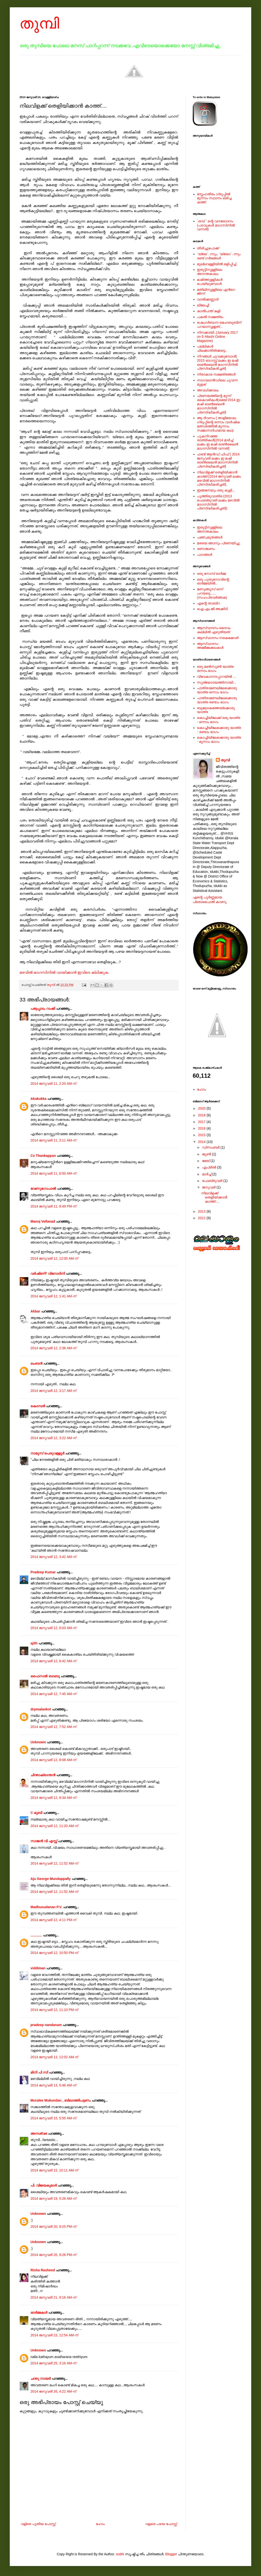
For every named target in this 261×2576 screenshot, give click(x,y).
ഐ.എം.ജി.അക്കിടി (212, 609)
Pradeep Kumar (43, 1572)
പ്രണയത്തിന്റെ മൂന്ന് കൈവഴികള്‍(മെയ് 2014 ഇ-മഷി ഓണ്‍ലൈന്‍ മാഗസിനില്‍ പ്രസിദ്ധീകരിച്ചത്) (219, 404)
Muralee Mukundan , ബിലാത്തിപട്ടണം (61, 2100)
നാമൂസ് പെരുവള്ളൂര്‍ (47, 1453)
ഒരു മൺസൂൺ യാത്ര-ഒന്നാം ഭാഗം (216, 669)
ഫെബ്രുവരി (212, 1181)
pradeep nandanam (46, 2025)
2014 (202, 1142)
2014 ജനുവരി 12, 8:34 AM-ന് (53, 1798)
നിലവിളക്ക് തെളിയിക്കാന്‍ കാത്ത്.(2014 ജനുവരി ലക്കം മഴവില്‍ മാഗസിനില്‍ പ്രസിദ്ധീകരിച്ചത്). (219, 478)
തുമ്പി (39, 23)
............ (36, 1935)
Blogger (171, 2554)
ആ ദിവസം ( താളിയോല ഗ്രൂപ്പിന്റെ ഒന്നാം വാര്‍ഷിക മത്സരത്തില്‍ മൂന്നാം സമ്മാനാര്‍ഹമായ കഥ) (218, 424)
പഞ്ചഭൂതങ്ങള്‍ (209, 537)
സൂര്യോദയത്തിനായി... (216, 682)
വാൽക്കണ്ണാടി (208, 299)
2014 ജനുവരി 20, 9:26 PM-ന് (53, 2255)
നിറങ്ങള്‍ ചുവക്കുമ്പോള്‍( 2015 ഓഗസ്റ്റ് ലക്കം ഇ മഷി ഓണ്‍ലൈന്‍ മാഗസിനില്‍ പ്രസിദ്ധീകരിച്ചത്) (218, 362)
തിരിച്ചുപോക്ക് (208, 248)
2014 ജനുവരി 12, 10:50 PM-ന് (54, 1953)
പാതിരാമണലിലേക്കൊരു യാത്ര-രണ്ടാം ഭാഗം (217, 700)
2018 (202, 1115)
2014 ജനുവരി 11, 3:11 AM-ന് (53, 1140)
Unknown (38, 1742)
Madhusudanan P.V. (46, 1907)
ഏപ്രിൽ (209, 1167)
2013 (202, 1211)
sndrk (120, 2554)
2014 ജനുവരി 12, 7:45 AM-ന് (53, 1694)
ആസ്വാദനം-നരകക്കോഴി (218, 638)
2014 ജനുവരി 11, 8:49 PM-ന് (53, 1206)
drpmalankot (40, 1709)
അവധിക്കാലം (208, 390)
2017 (202, 1122)
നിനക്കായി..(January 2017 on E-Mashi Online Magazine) (217, 336)
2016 (202, 1128)
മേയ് (206, 1161)
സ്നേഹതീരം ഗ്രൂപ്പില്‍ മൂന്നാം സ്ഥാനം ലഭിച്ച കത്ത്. (214, 198)
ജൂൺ (207, 1154)
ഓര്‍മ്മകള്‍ (38, 2312)
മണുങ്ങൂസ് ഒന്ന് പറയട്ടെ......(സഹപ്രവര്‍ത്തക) (212, 593)
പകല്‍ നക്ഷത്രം (210, 317)
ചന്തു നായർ (40, 2378)
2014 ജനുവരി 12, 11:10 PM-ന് (54, 2010)
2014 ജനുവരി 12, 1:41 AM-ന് (53, 1296)
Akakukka (38, 1099)
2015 (202, 1135)
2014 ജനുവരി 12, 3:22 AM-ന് (53, 1438)
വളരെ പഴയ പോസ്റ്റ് (161, 2524)
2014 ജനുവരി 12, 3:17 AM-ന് (53, 1391)
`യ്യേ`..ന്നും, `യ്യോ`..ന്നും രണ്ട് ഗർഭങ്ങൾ (219, 256)
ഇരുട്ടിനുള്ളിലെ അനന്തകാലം (209, 272)
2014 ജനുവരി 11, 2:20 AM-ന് (53, 1083)
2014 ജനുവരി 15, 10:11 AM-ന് (54, 2170)
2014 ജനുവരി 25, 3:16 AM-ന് (53, 2363)
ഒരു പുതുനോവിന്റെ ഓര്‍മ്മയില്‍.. (213, 581)
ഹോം (100, 2524)
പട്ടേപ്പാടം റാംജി (42, 1008)
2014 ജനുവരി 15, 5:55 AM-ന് (53, 2118)
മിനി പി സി (39, 2072)
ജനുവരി (209, 1187)
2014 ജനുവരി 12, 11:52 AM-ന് (54, 1863)
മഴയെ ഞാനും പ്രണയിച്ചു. (219, 543)
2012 (202, 1218)
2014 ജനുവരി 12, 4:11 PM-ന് (53, 1920)
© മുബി (36, 1813)
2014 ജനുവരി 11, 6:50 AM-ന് (53, 1173)
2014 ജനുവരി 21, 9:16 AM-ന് (53, 2297)
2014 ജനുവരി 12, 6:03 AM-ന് (53, 1628)
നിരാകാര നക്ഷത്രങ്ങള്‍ (216, 374)
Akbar (35, 1311)
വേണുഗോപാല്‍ (43, 1188)
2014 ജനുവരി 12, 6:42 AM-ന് (53, 1661)
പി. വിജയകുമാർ (43, 2185)
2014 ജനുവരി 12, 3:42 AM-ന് (53, 1557)
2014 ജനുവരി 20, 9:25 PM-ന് (53, 2226)
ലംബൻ (36, 1363)
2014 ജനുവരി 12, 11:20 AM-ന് (54, 1826)
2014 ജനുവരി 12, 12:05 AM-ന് (54, 1258)
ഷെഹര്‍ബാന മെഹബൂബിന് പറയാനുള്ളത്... (219, 325)
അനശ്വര (38, 2133)
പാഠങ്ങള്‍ (204, 555)
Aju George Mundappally (50, 1879)
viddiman (37, 1968)
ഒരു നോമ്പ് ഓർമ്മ (211, 574)
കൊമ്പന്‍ (37, 1406)
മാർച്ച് (207, 1174)
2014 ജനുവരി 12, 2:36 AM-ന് (53, 1348)
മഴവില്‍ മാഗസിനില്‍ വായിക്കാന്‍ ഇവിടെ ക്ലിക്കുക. (64, 972)
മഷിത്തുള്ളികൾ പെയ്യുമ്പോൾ (210, 282)
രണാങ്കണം (206, 549)
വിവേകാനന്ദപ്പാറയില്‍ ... (216, 677)
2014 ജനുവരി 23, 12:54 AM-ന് (54, 2335)
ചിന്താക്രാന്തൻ (42, 1775)
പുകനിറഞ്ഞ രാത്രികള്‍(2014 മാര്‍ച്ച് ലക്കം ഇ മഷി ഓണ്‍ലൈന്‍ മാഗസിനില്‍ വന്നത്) (217, 442)
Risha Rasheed (42, 2270)
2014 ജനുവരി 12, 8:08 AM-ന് (53, 1760)
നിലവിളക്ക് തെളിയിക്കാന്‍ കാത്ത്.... (214, 1197)
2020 (202, 1108)
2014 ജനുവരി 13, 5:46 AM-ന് (53, 2085)
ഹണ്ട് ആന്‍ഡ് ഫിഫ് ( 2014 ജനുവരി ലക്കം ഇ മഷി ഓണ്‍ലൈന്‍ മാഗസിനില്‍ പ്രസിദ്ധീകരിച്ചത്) (218, 460)
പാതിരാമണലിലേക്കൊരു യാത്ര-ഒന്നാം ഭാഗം (217, 690)
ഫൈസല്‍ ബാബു (45, 1676)
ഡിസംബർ (211, 1147)
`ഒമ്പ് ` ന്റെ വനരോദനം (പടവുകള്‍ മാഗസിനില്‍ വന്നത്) (216, 225)
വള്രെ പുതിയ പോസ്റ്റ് (38, 2524)
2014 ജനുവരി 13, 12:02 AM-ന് (54, 2057)
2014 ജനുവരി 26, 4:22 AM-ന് (53, 2391)
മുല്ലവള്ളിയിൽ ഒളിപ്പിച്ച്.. (217, 264)
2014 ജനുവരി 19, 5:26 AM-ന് (53, 2198)
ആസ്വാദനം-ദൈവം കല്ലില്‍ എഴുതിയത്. (214, 630)
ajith (34, 1643)
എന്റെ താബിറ (208, 603)
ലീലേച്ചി (203, 305)
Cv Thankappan (43, 1156)
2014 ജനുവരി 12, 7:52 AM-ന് (53, 1727)
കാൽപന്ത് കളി (209, 311)
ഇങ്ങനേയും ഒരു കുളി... (216, 490)
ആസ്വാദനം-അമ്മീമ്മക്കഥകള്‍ (210, 646)
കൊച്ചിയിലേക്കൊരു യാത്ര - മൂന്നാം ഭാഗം (219, 740)
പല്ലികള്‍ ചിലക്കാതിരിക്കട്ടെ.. (212, 348)
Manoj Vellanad (42, 1221)
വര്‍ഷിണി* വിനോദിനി (47, 1273)
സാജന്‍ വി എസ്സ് (43, 1841)
